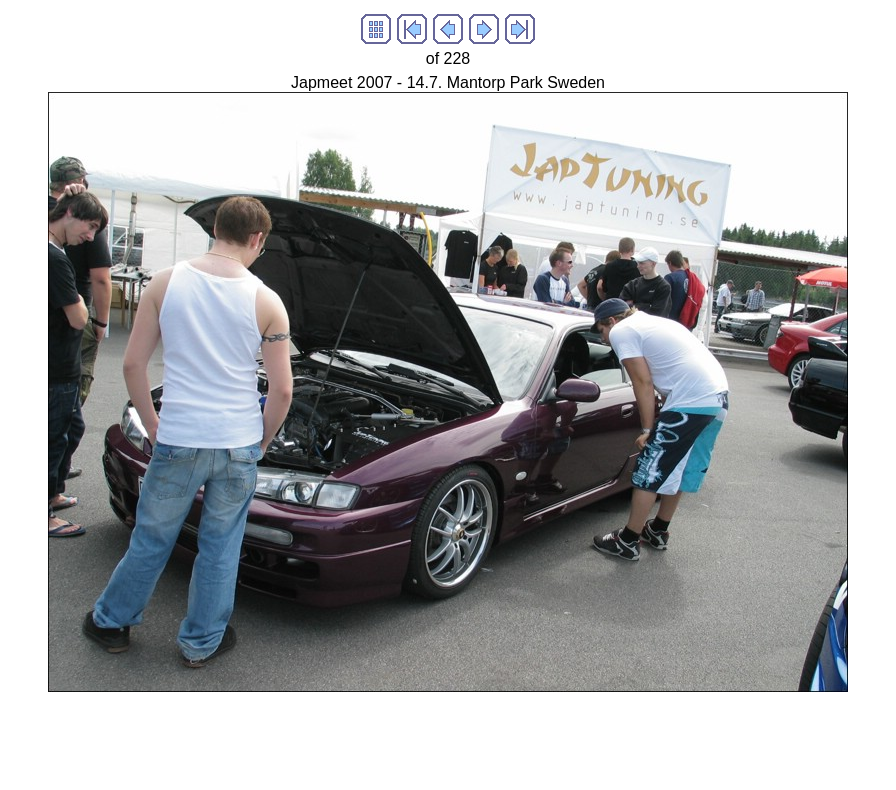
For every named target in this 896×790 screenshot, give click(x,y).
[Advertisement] (372, 737)
